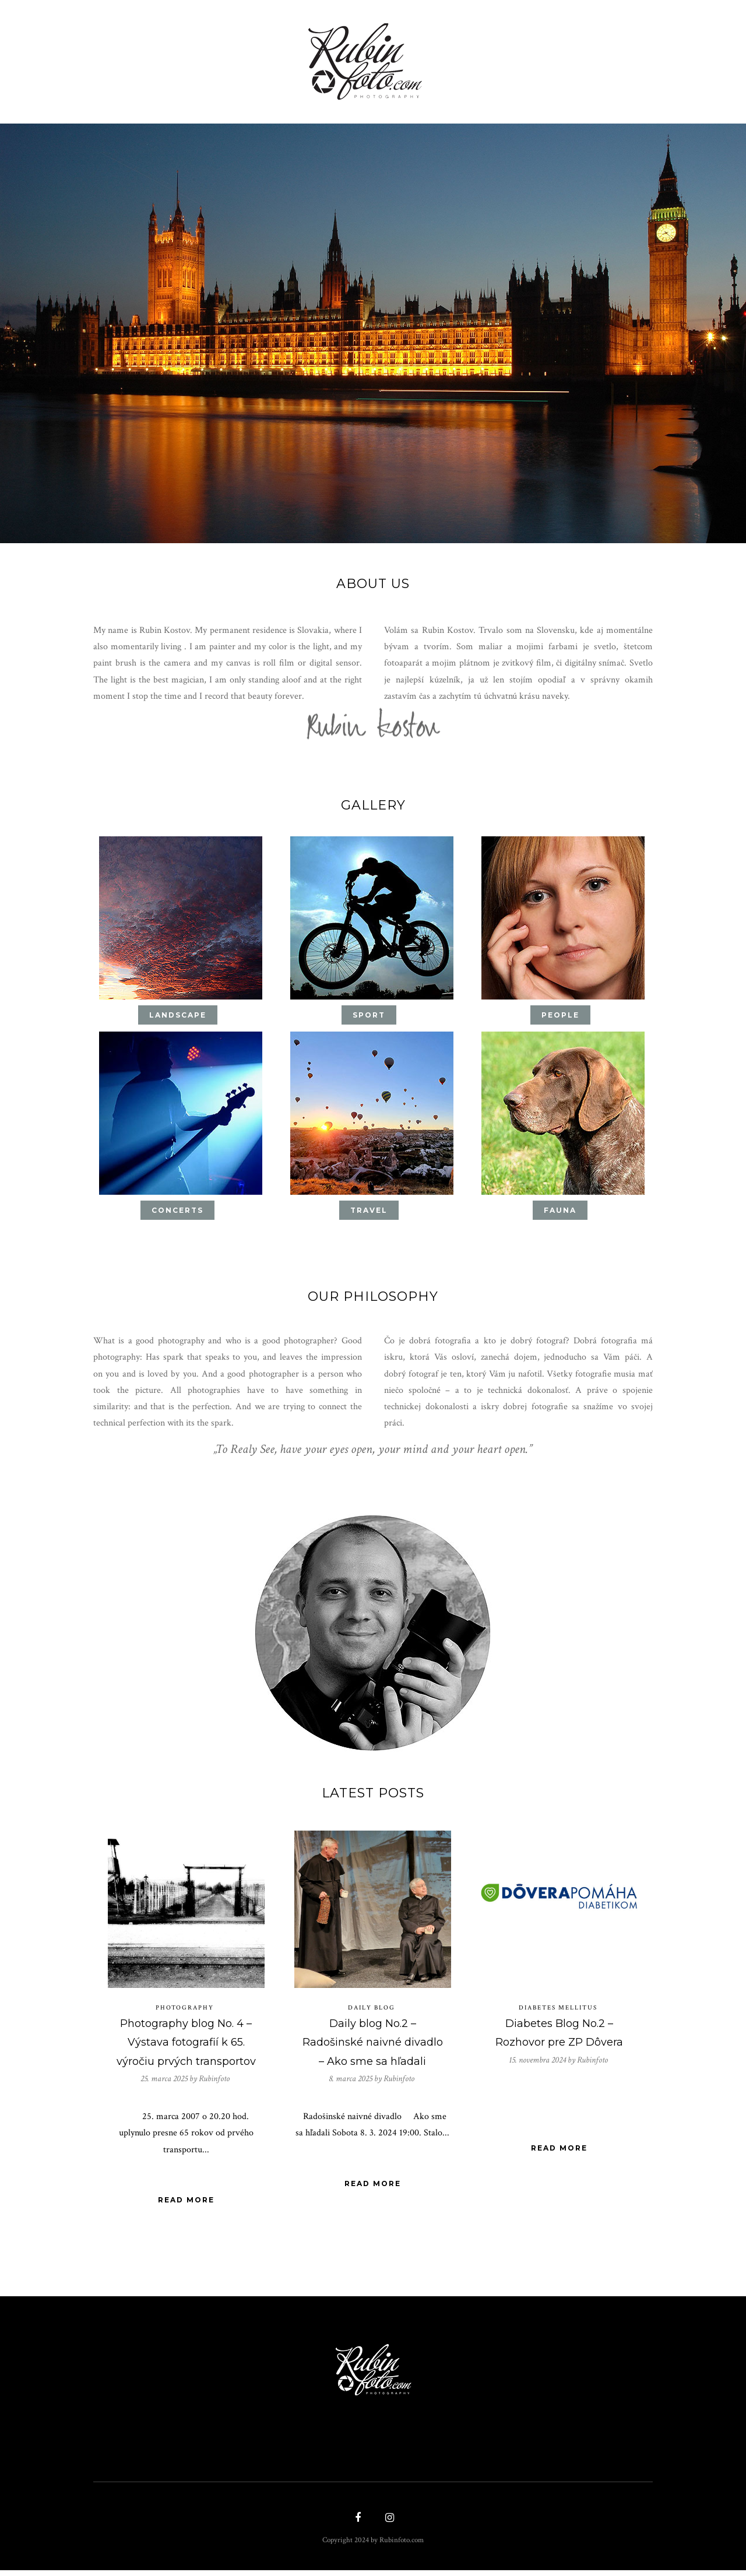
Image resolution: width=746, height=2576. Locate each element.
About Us (511, 57)
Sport (369, 1017)
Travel (369, 1212)
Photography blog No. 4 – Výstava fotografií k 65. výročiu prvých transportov (186, 2047)
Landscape (177, 1017)
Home (125, 57)
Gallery (176, 57)
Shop (233, 57)
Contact (622, 57)
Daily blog (371, 2013)
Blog (563, 57)
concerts (177, 1212)
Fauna (560, 1212)
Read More (186, 2207)
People (560, 1017)
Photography (185, 2013)
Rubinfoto (214, 2083)
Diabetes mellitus (558, 2013)
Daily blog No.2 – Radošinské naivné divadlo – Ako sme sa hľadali (372, 2047)
